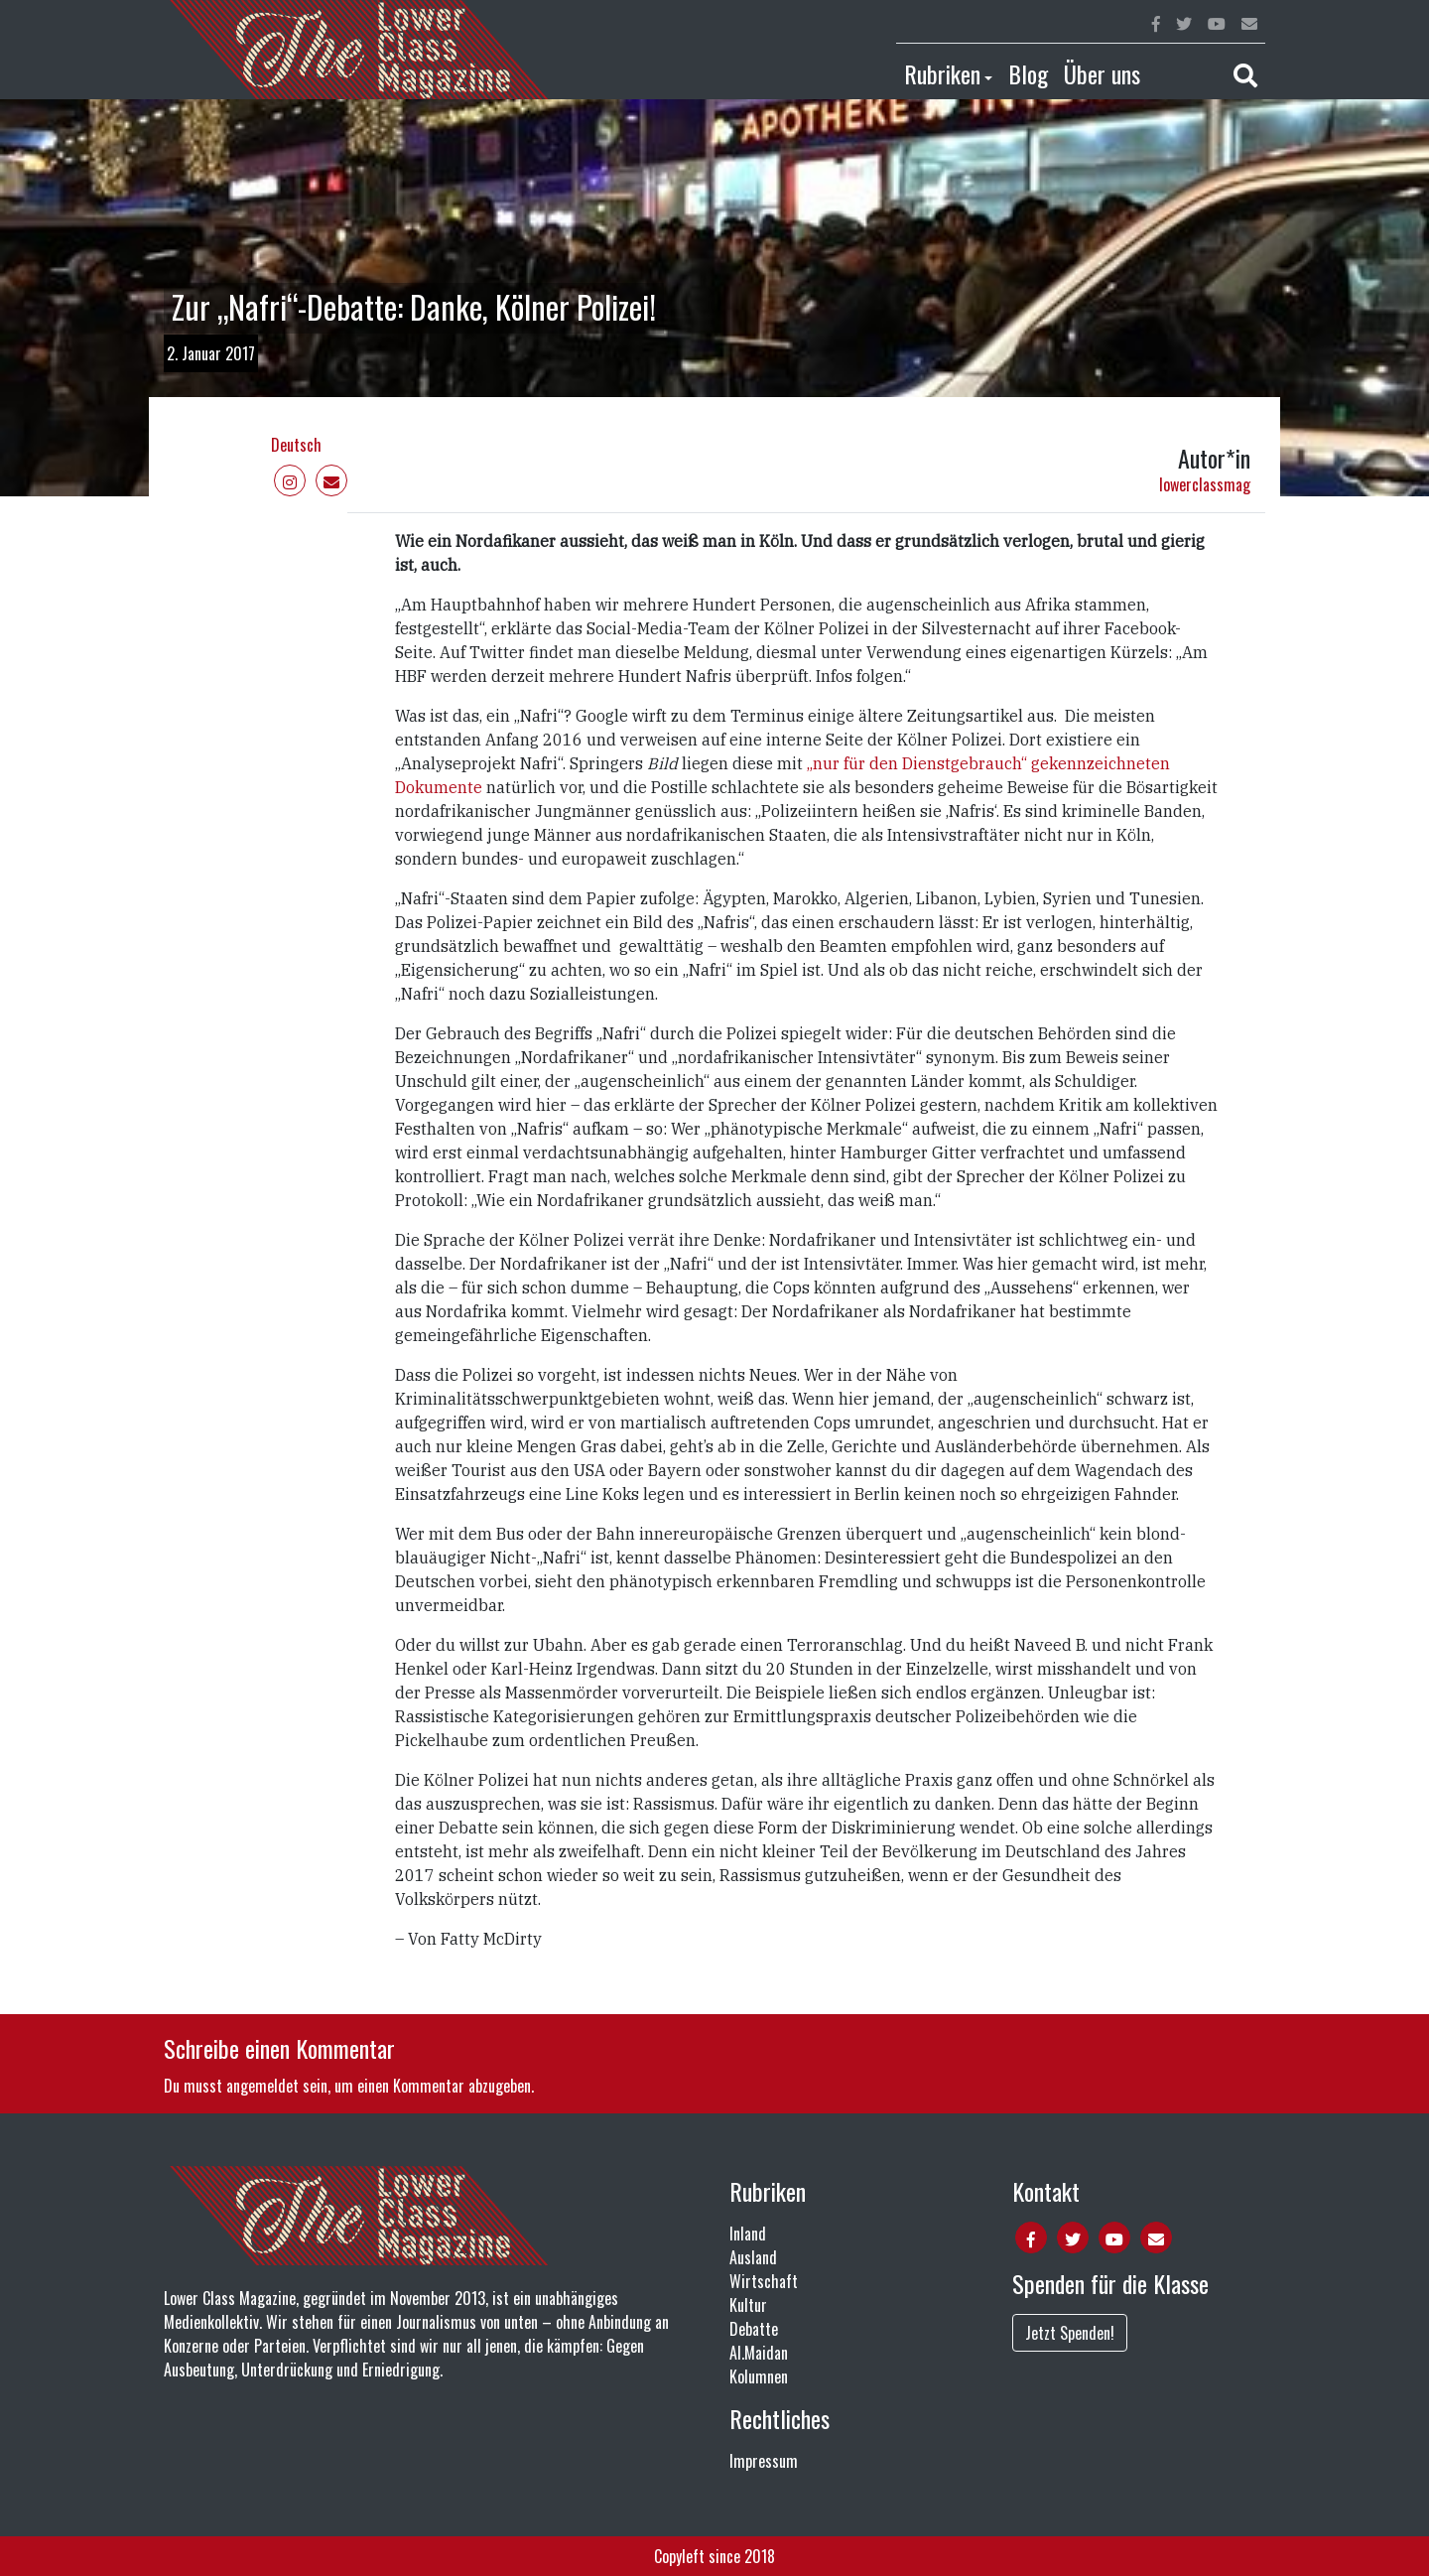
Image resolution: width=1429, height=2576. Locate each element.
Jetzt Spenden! (1069, 2333)
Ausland (753, 2257)
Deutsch (296, 445)
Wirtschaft (763, 2281)
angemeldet (262, 2086)
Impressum (763, 2461)
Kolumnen (758, 2376)
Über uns (1102, 73)
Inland (747, 2233)
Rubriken (942, 73)
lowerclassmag (1204, 484)
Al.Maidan (758, 2353)
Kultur (748, 2305)
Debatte (753, 2329)
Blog (1028, 73)
